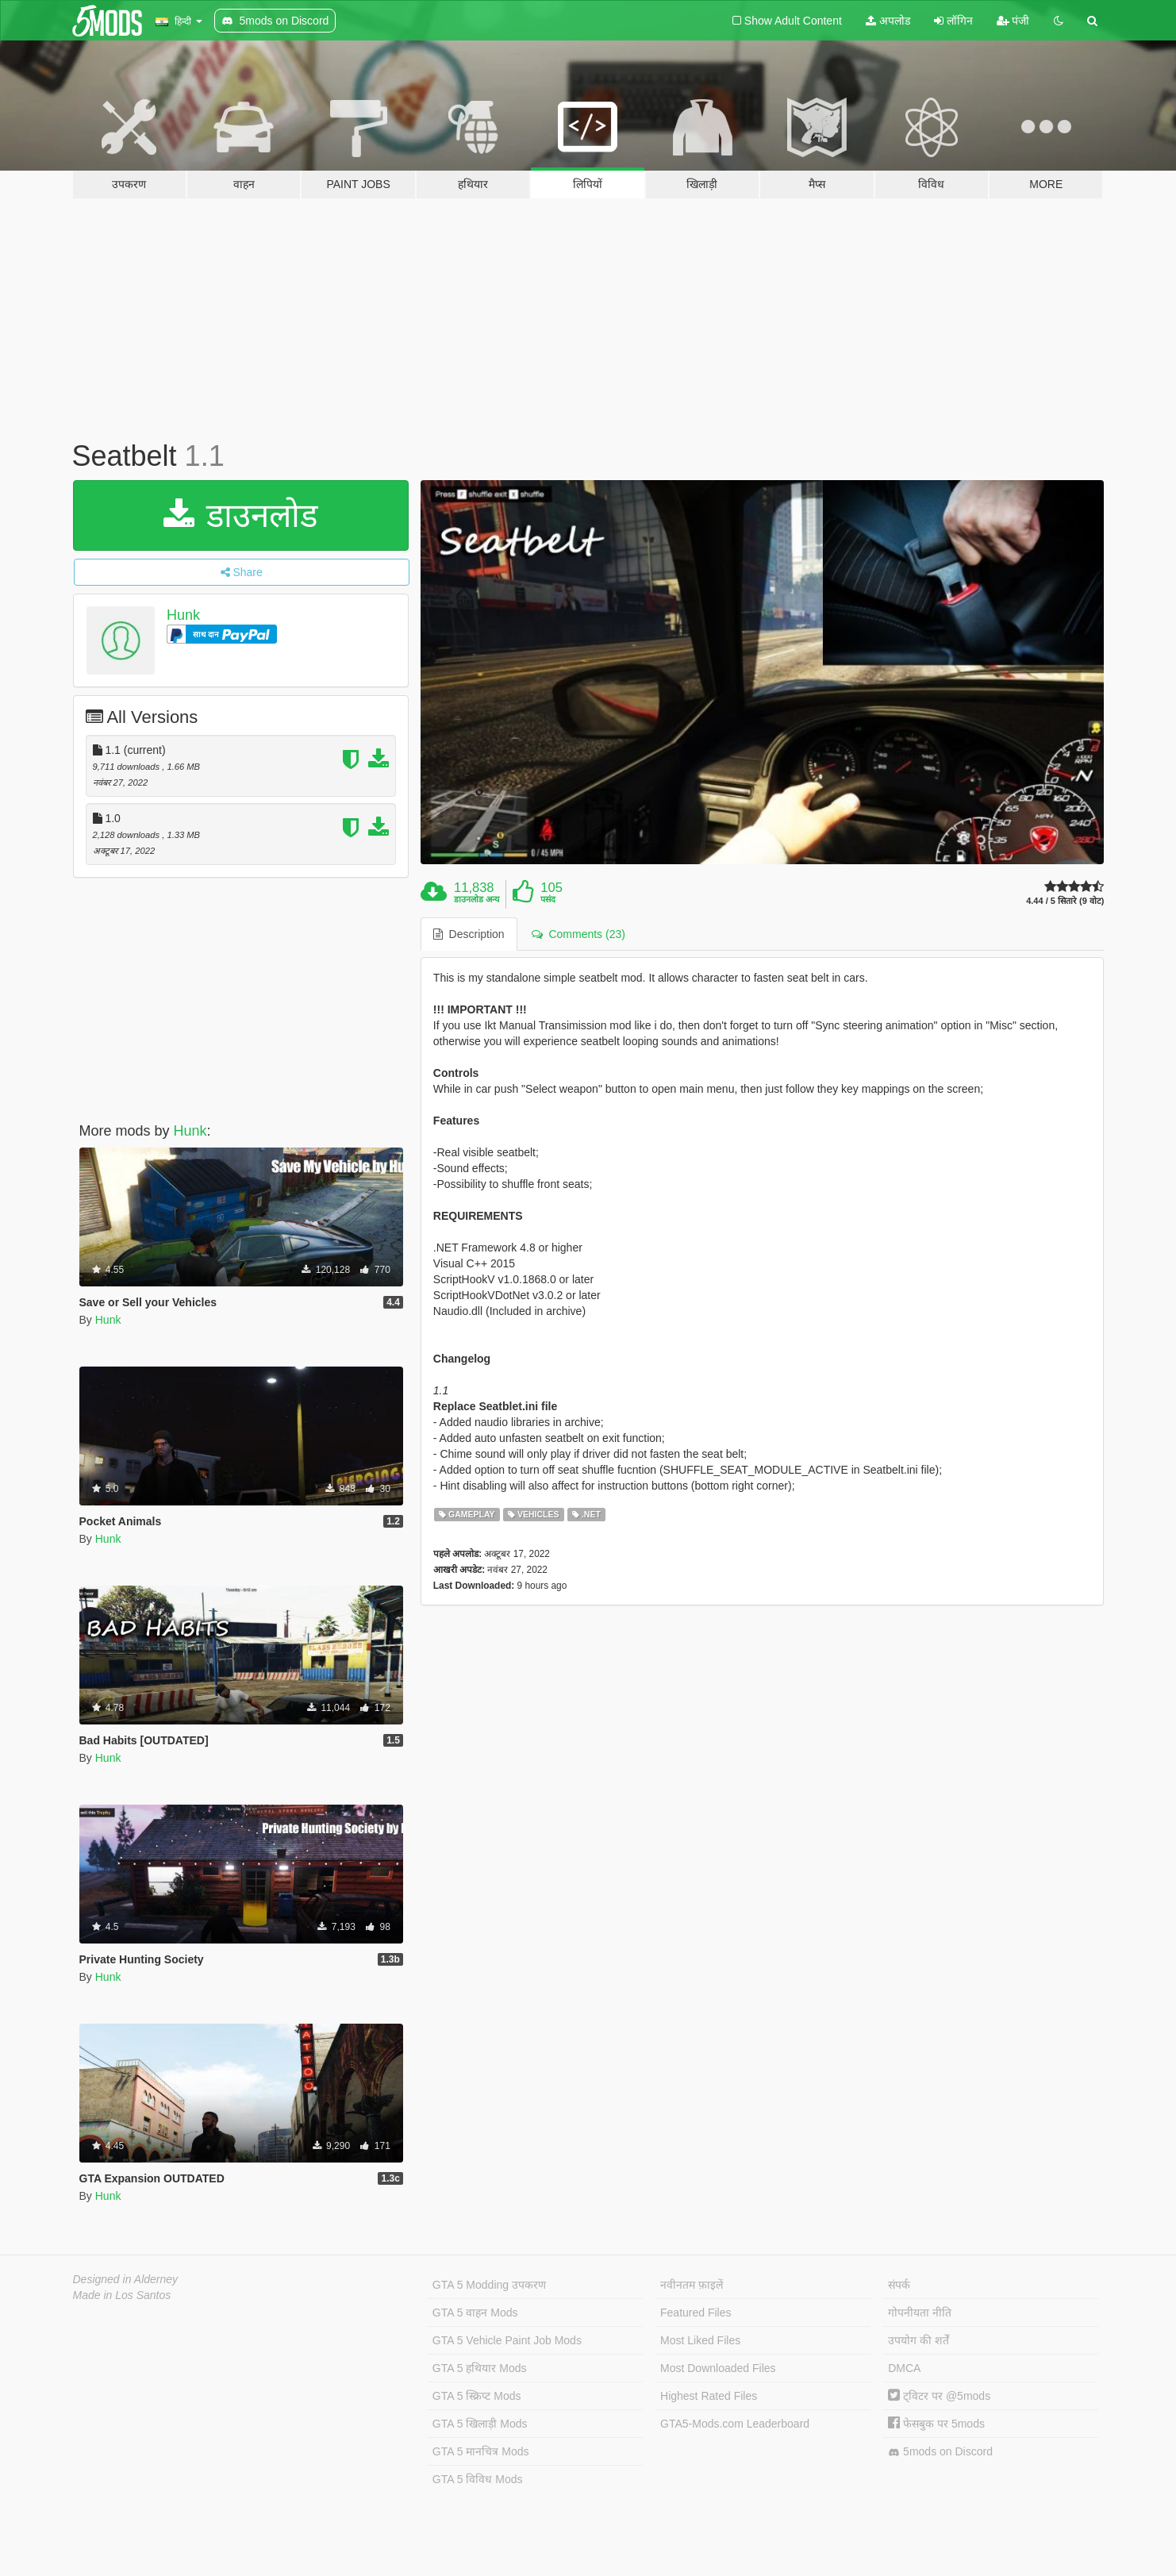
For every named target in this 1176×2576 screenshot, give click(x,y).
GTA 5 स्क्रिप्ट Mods (476, 2396)
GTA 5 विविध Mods (477, 2479)
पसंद (547, 899)
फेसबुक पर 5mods (936, 2423)
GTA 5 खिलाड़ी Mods (480, 2423)
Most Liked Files (700, 2340)
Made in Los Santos (122, 2295)
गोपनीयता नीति (919, 2312)
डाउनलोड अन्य (476, 899)
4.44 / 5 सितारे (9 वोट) (1065, 901)
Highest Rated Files (708, 2396)
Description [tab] (469, 934)
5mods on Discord (940, 2452)
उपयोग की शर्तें (918, 2340)
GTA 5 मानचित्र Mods (480, 2451)
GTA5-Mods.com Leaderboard (734, 2423)
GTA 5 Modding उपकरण (489, 2284)
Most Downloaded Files (718, 2368)
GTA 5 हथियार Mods (479, 2368)
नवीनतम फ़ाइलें (691, 2284)
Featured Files (695, 2312)
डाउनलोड (240, 515)
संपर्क (899, 2284)
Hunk (183, 615)
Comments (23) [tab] (578, 934)
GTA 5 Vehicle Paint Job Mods (507, 2340)
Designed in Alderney (126, 2279)
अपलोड (888, 20)
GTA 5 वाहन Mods (475, 2312)
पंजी (1013, 20)
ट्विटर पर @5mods (939, 2396)
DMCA (904, 2368)
